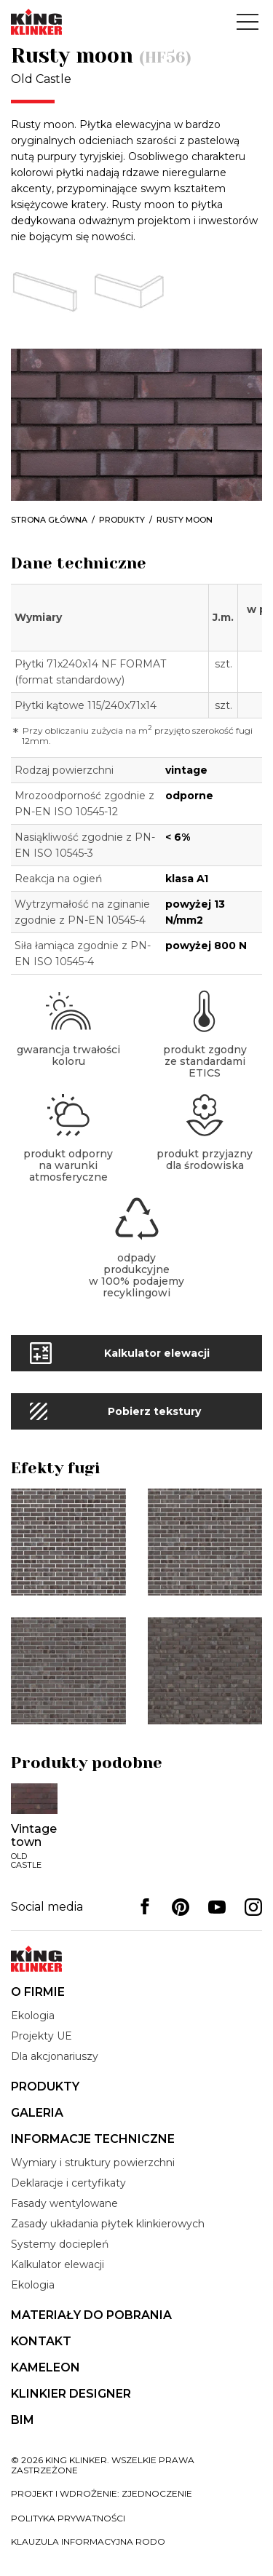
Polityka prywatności (68, 2518)
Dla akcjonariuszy (54, 2056)
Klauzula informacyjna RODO (88, 2541)
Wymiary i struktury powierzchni (93, 2162)
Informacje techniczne (93, 2139)
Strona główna (49, 520)
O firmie (38, 1992)
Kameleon (45, 2367)
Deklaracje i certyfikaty (68, 2182)
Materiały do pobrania (91, 2315)
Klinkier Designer (71, 2394)
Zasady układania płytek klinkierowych (108, 2223)
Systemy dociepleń (59, 2244)
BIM (22, 2420)
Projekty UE (41, 2035)
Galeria (37, 2113)
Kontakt (41, 2341)
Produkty (122, 520)
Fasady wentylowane (64, 2203)
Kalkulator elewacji (57, 2264)
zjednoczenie (157, 2493)
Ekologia (33, 2015)
